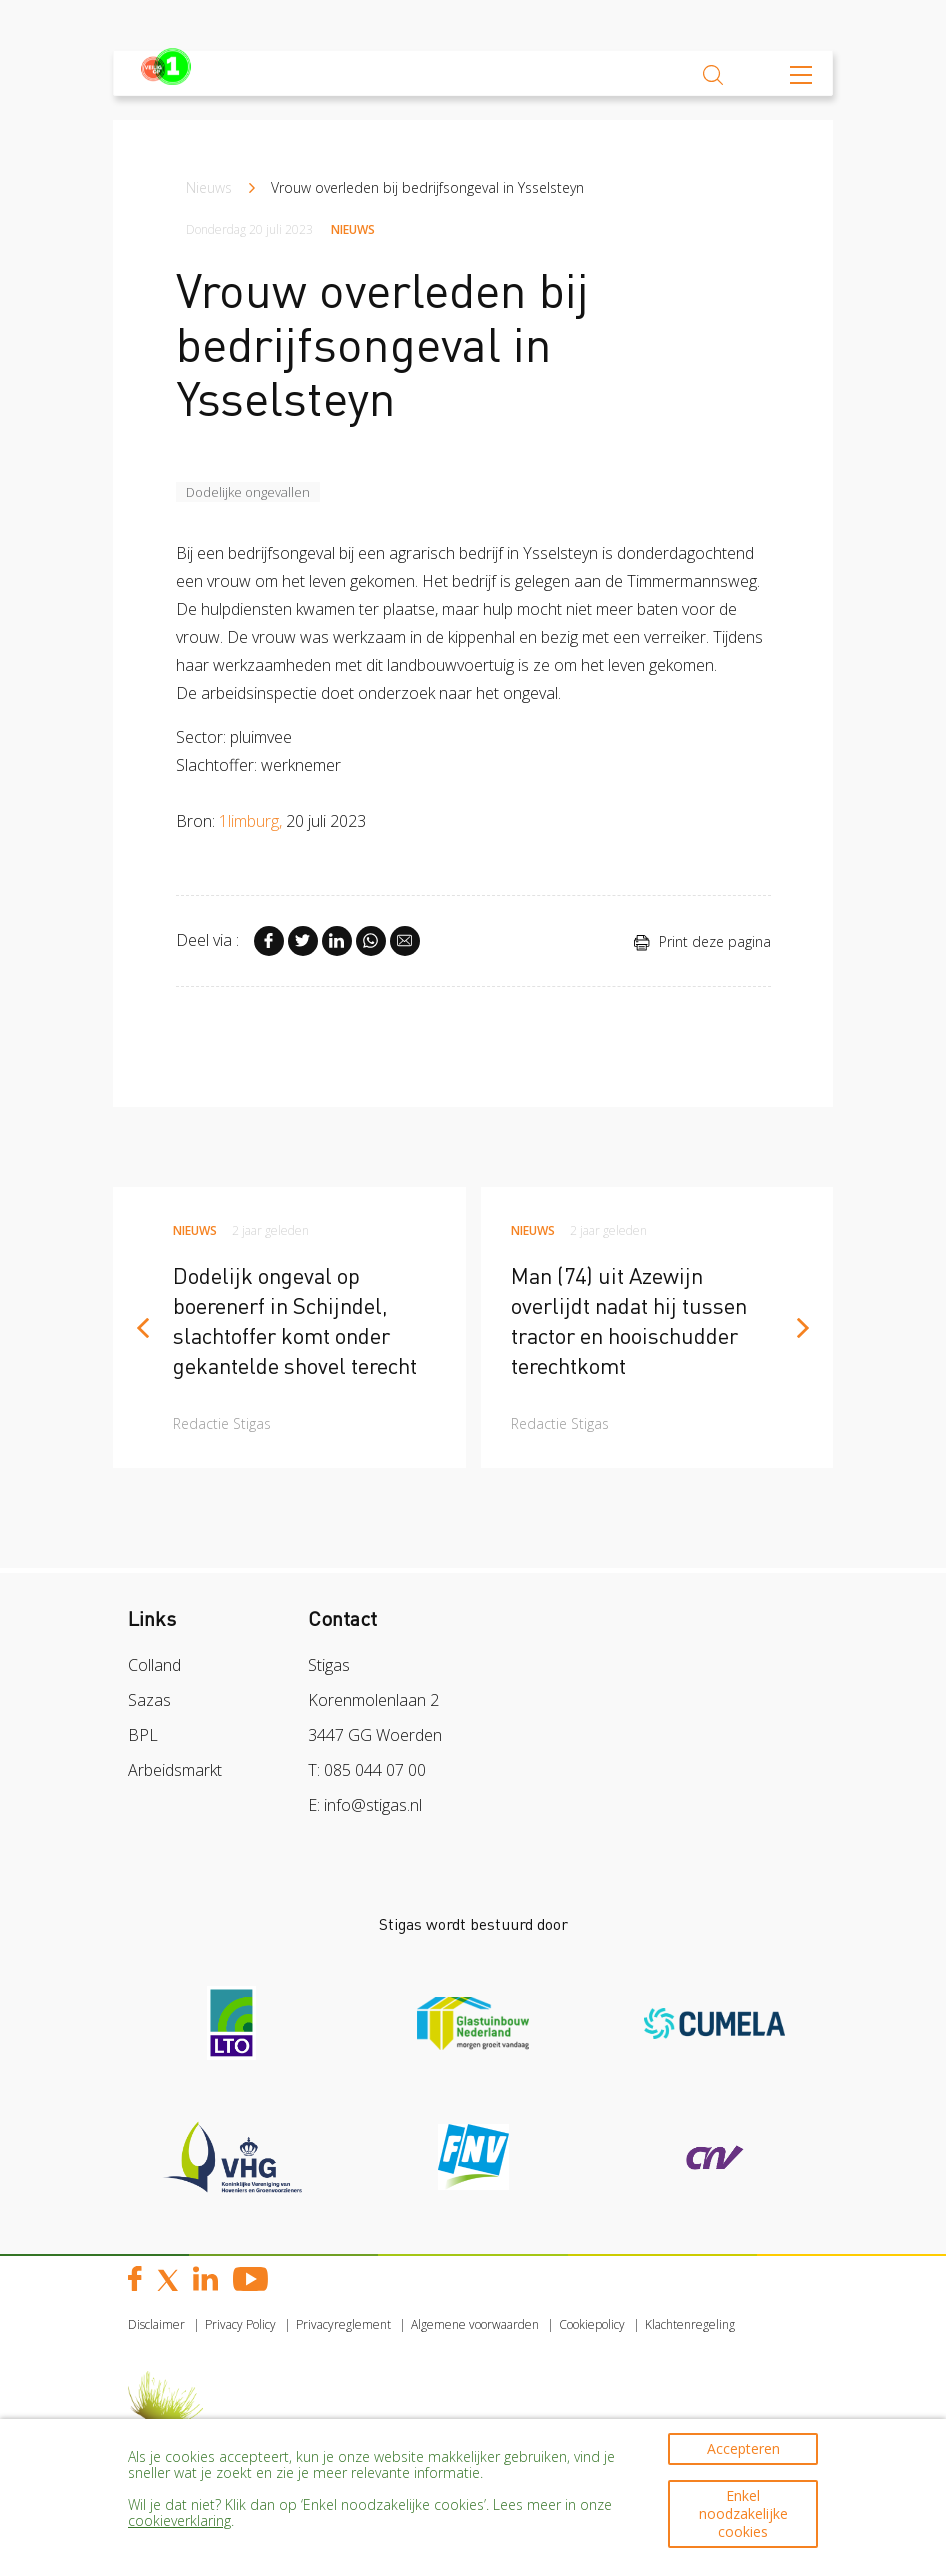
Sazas (149, 1700)
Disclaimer (156, 2324)
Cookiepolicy (592, 2324)
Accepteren (743, 2447)
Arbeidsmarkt (175, 1770)
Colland (154, 1665)
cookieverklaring (179, 2519)
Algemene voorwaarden (475, 2324)
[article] (289, 1327)
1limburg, (250, 821)
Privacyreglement (343, 2324)
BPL (143, 1735)
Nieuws (209, 187)
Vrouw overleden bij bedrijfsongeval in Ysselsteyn (427, 187)
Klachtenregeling (690, 2324)
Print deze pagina (702, 941)
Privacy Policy (240, 2324)
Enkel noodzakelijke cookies (743, 2512)
